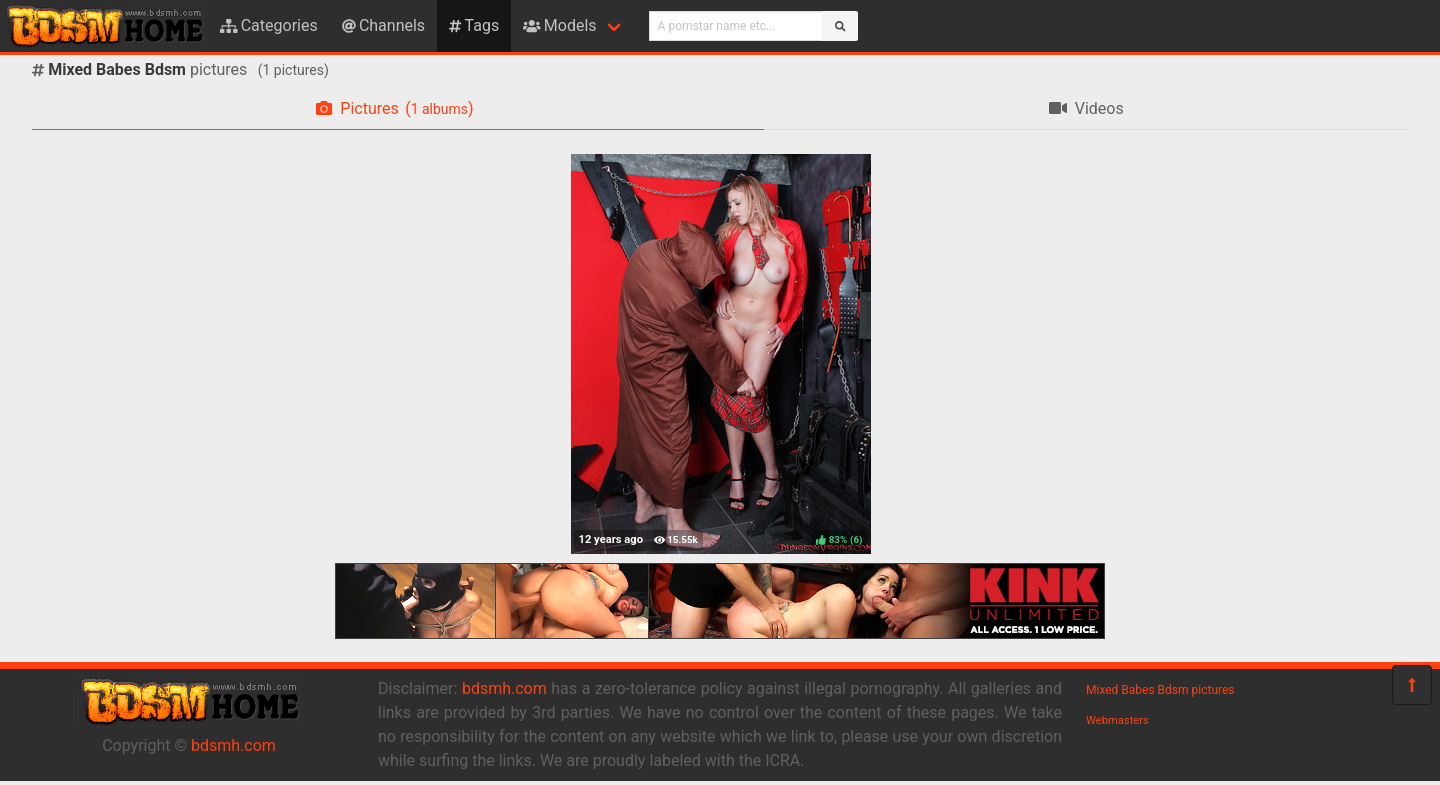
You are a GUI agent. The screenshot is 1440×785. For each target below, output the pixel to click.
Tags (474, 25)
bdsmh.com (233, 745)
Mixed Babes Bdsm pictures (1160, 690)
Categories (269, 25)
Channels (383, 25)
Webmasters (1117, 720)
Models (559, 25)
